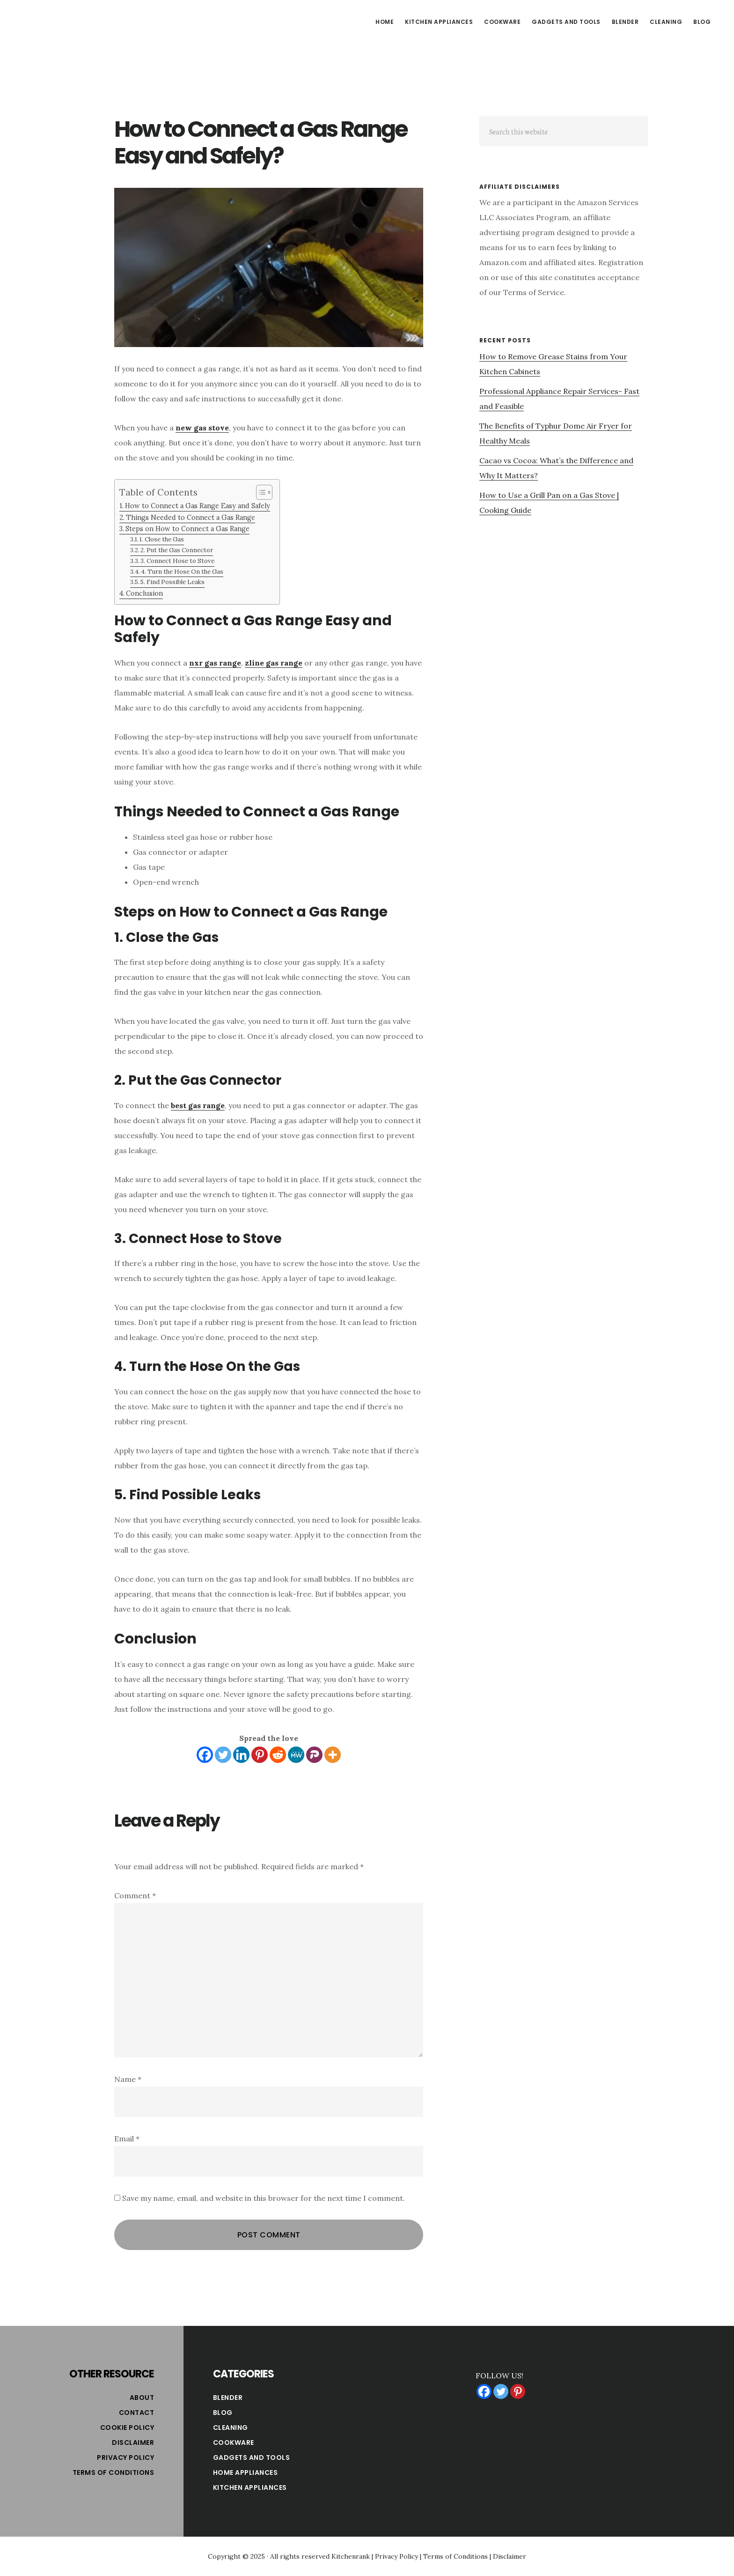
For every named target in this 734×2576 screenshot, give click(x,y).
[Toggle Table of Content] (259, 492)
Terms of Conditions (113, 2472)
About (142, 2397)
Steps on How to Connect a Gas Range (187, 528)
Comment (135, 1895)
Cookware (233, 2442)
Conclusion (144, 593)
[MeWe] (296, 1755)
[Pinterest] (259, 1755)
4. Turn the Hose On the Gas (182, 572)
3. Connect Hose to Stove (177, 561)
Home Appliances (245, 2472)
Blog (223, 2412)
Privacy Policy (125, 2457)
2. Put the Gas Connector (176, 550)
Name (127, 2079)
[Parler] (314, 1755)
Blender (228, 2397)
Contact (136, 2412)
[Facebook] (205, 1755)
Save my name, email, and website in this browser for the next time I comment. (263, 2198)
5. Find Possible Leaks (172, 582)
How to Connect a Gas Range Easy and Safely (197, 505)
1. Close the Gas (161, 539)
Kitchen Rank (89, 20)
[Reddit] (278, 1755)
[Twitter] (223, 1755)
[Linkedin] (241, 1755)
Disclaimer (133, 2442)
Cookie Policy (127, 2427)
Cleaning (230, 2427)
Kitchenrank (350, 2556)
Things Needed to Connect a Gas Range (190, 517)
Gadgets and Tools (251, 2457)
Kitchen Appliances (250, 2487)
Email (126, 2138)
